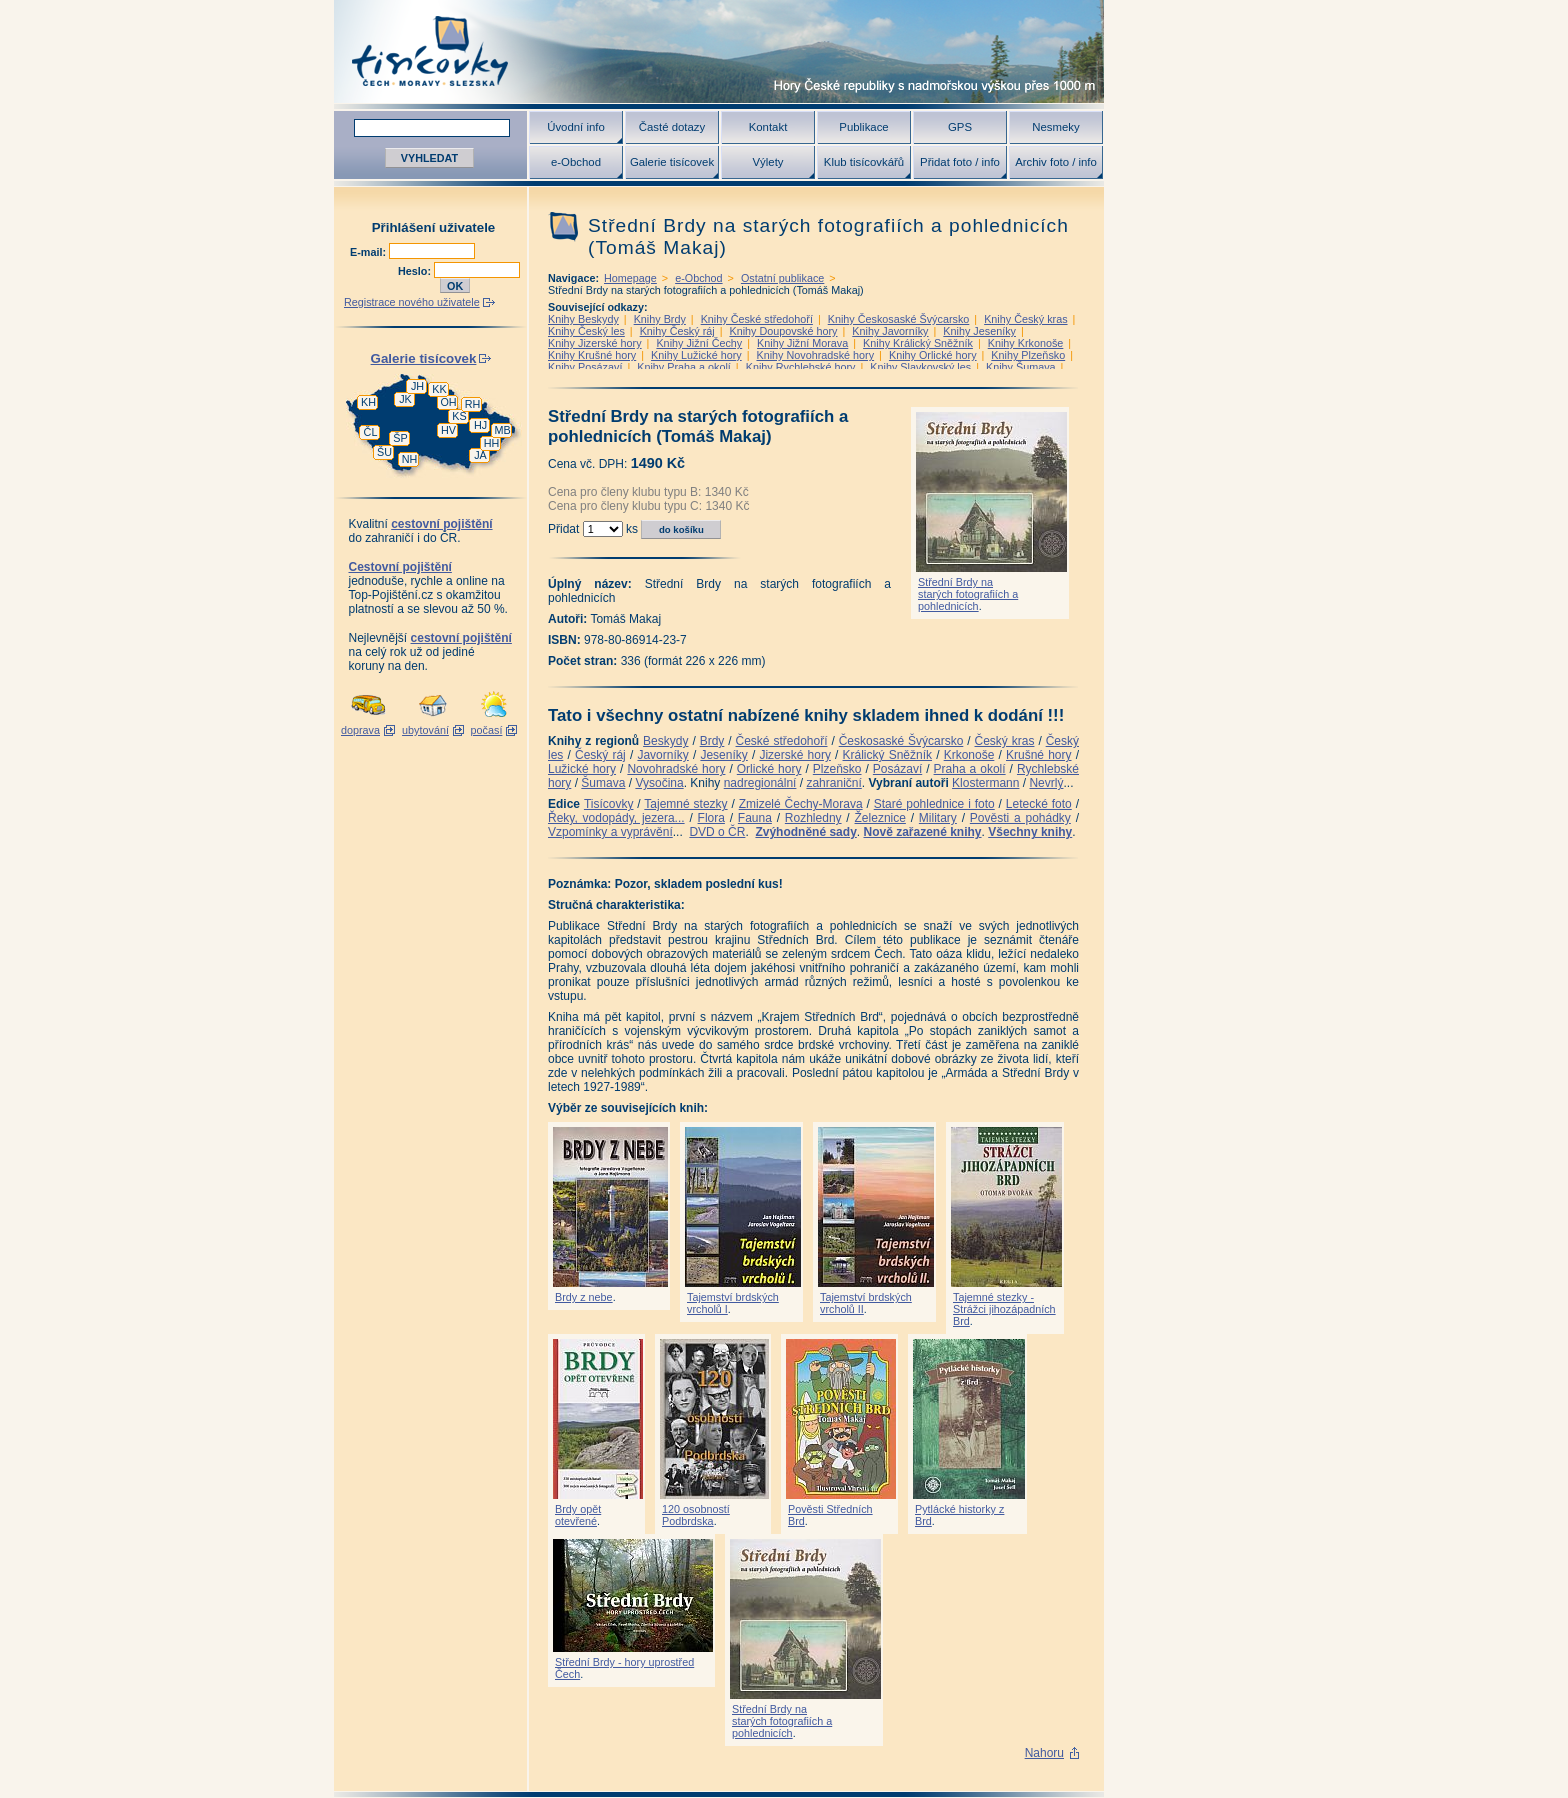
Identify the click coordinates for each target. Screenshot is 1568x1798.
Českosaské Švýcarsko (901, 741)
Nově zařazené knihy (922, 832)
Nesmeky (1055, 127)
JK (405, 399)
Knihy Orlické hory (933, 355)
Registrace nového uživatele (412, 302)
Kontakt (768, 127)
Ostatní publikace (782, 278)
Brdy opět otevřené (578, 1515)
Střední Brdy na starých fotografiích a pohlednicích (968, 594)
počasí (487, 730)
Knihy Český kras (1025, 319)
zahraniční (833, 783)
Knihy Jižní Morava (802, 343)
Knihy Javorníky (890, 331)
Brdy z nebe (584, 1297)
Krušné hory (1039, 755)
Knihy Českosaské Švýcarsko (899, 319)
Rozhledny (813, 818)
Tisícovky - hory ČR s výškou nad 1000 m (719, 51)
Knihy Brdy (660, 319)
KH (368, 402)
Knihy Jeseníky (979, 331)
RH (473, 404)
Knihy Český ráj (677, 331)
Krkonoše (969, 755)
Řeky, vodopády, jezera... (616, 818)
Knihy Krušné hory (592, 355)
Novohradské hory (676, 769)
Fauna (755, 818)
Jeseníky (723, 755)
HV (448, 430)
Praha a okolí (970, 769)
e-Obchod (576, 162)
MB (502, 430)
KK (439, 389)
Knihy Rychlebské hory (801, 367)
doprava (360, 730)
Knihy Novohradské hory (815, 355)
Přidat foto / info (960, 162)
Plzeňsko (837, 769)
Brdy (712, 741)
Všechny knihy (1030, 832)
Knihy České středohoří (757, 319)
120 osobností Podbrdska (696, 1515)
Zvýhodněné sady (805, 832)
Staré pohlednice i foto (934, 804)
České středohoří (782, 741)
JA (480, 455)
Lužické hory (582, 769)
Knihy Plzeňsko (1028, 355)
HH (492, 443)
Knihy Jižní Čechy (699, 343)
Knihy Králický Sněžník (918, 343)
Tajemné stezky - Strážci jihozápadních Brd (1004, 1309)
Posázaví (897, 769)
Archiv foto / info (1056, 162)
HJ (480, 425)
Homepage (630, 278)
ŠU (384, 452)
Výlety (767, 162)
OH (448, 402)
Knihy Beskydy (583, 319)
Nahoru (1044, 1753)
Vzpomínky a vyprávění (610, 832)
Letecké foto (1039, 804)
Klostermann (985, 783)
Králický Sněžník (888, 755)
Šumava (603, 783)
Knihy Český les (586, 331)
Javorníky (662, 755)
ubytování (425, 730)
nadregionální (760, 783)
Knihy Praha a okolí (684, 367)
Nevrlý (1046, 783)
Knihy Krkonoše (1026, 343)
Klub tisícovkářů (864, 162)
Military (938, 818)
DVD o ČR (717, 832)
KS (459, 416)
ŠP (400, 438)
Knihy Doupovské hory (783, 331)
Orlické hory (769, 769)
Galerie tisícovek (672, 162)
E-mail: (369, 252)
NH (410, 459)
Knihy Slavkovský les (920, 367)
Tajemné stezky (685, 804)
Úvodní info (576, 127)
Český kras (1005, 741)
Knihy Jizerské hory (595, 343)
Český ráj (600, 755)
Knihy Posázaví (585, 367)
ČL (371, 432)
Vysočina (659, 783)
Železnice (880, 818)
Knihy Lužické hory (696, 355)
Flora (711, 818)
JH (417, 386)
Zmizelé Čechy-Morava (801, 804)
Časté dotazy (672, 127)
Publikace (863, 127)
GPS (960, 127)
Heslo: (416, 271)
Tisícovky (609, 804)
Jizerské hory (795, 755)
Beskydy (665, 741)
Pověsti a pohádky (1020, 818)
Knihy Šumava (1021, 367)
